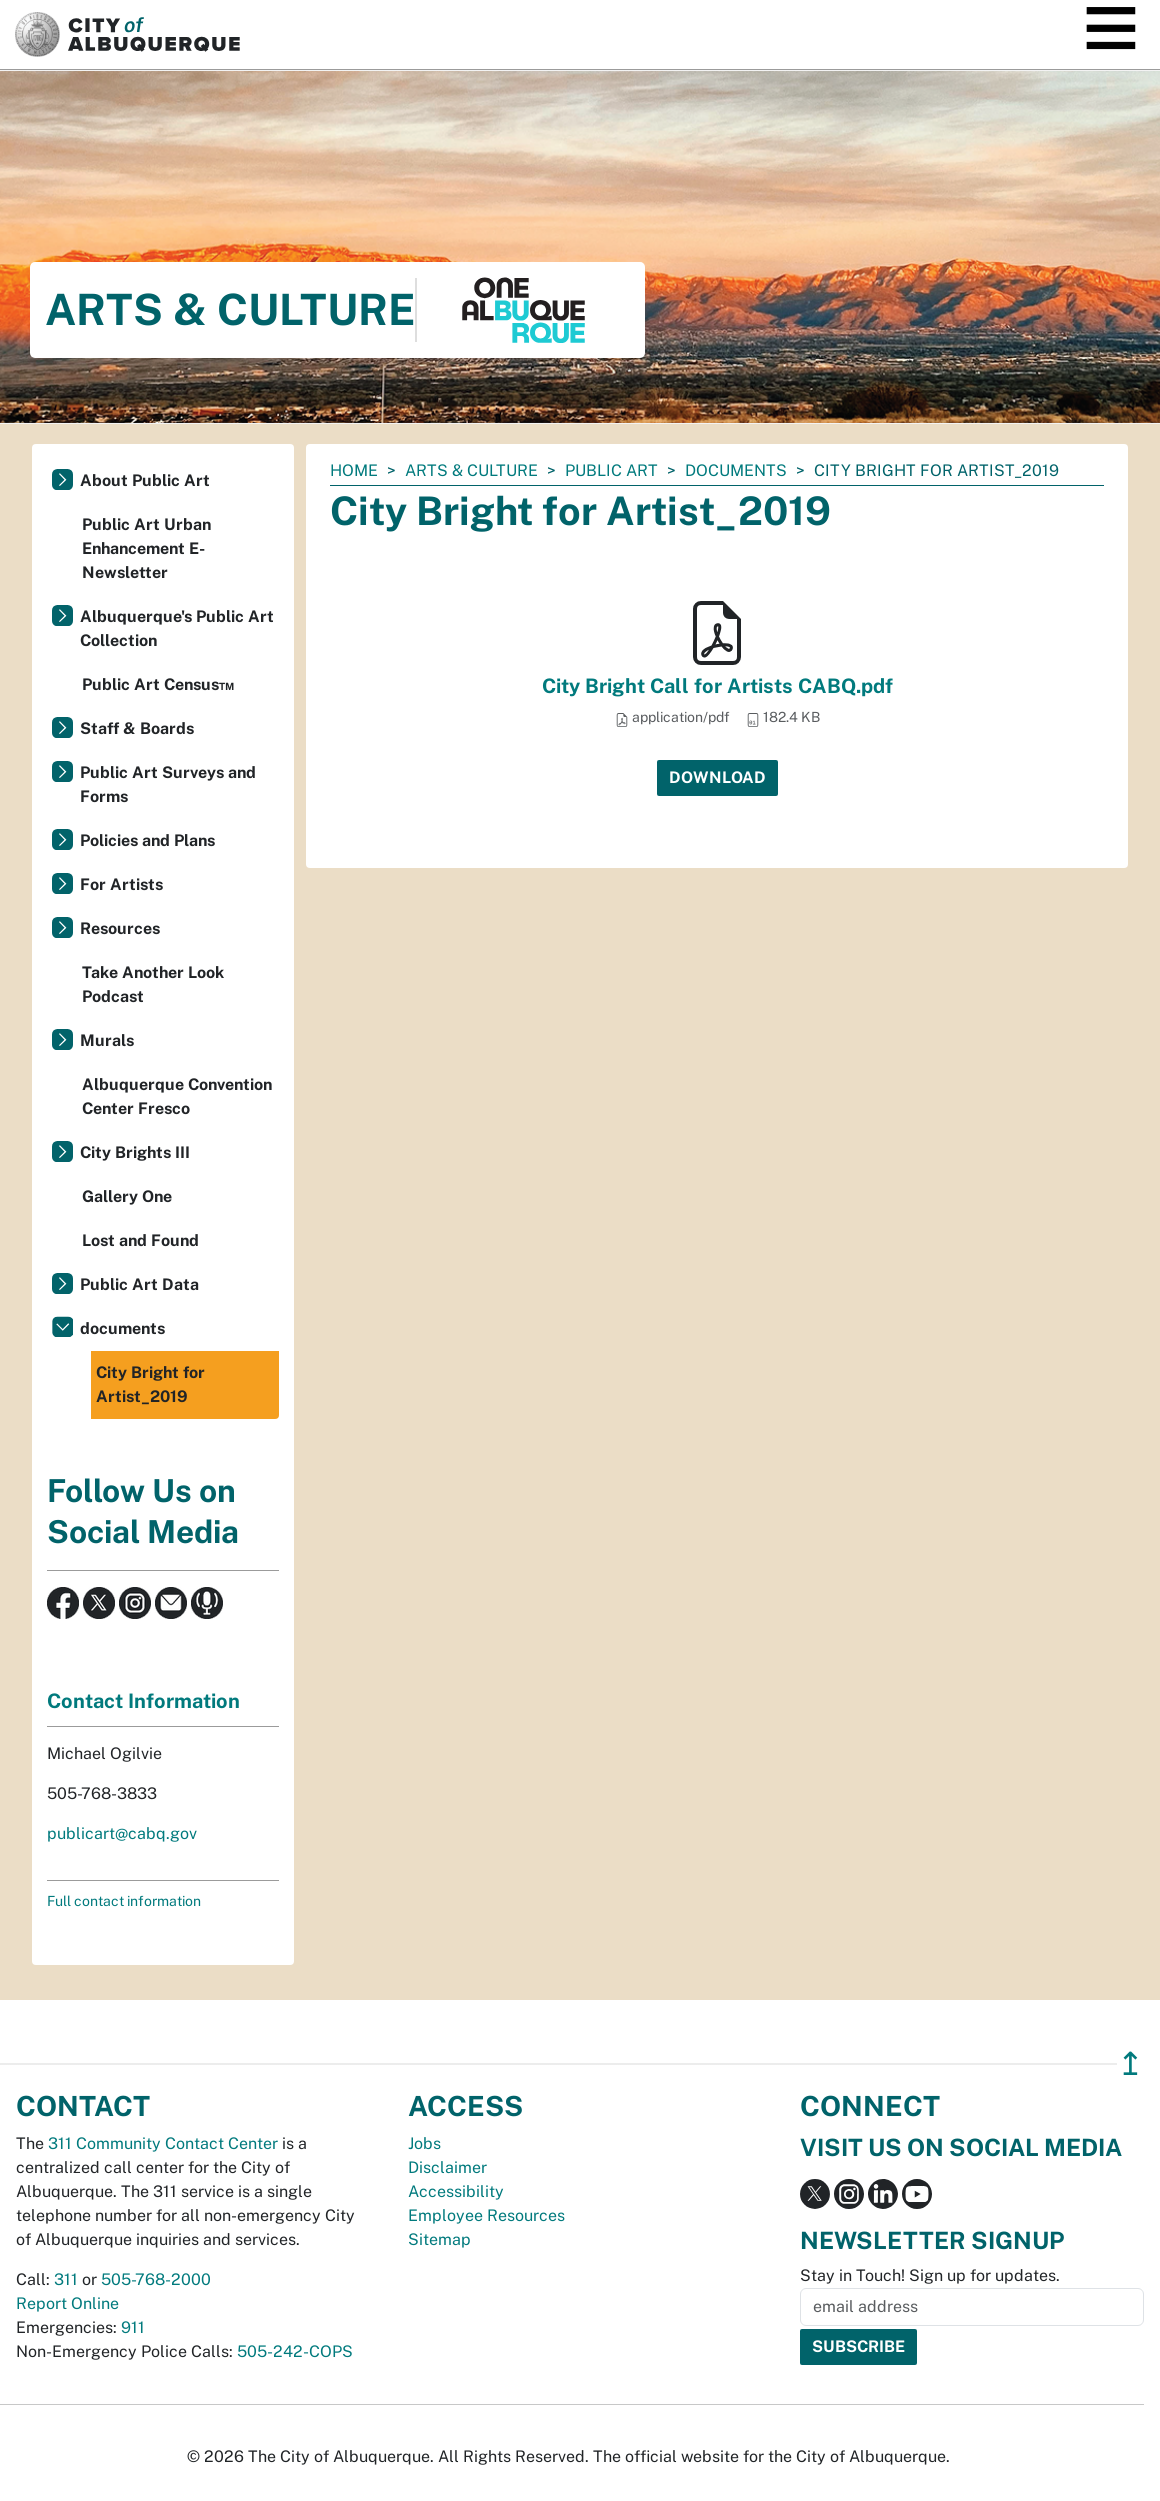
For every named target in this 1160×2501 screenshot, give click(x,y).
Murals (107, 1040)
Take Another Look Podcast (153, 984)
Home (354, 470)
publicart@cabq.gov (122, 1833)
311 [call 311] (66, 2279)
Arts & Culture (471, 470)
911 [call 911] (133, 2327)
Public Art (611, 470)
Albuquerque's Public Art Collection (177, 628)
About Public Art (145, 480)
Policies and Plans (147, 840)
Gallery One (127, 1196)
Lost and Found (140, 1240)
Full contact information (124, 1901)
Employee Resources (486, 2215)
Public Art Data (139, 1284)
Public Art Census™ (158, 684)
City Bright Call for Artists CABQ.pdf (717, 686)
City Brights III (135, 1152)
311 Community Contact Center (163, 2143)
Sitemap (439, 2239)
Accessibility (456, 2191)
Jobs (424, 2143)
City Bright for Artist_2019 (150, 1384)
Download (717, 777)
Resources (120, 928)
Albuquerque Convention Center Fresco (177, 1096)
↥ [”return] (1130, 2063)
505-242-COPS (295, 2351)
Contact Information (143, 1701)
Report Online (67, 2303)
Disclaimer (447, 2167)
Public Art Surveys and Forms (168, 784)
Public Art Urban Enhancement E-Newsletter (146, 548)
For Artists (121, 884)
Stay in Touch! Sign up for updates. (930, 2275)
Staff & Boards (137, 728)
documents (736, 470)
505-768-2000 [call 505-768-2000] (156, 2279)
